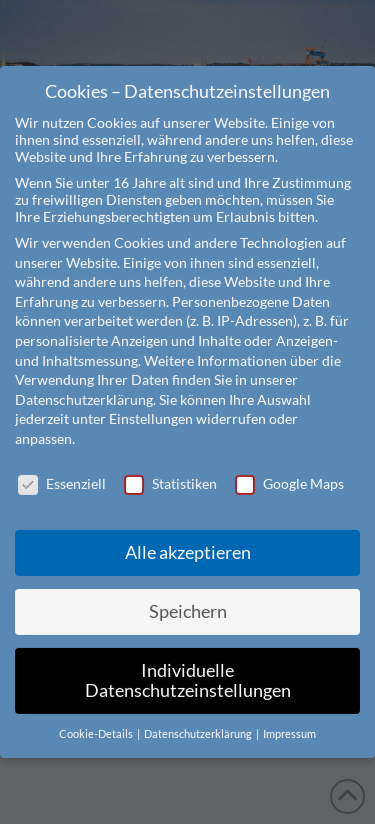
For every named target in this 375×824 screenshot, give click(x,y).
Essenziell (62, 459)
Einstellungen (151, 395)
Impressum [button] (289, 710)
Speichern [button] (188, 588)
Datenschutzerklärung (84, 375)
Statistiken (170, 459)
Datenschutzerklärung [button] (199, 710)
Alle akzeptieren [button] (188, 529)
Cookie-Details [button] (97, 710)
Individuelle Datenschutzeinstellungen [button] (188, 657)
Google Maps (289, 459)
